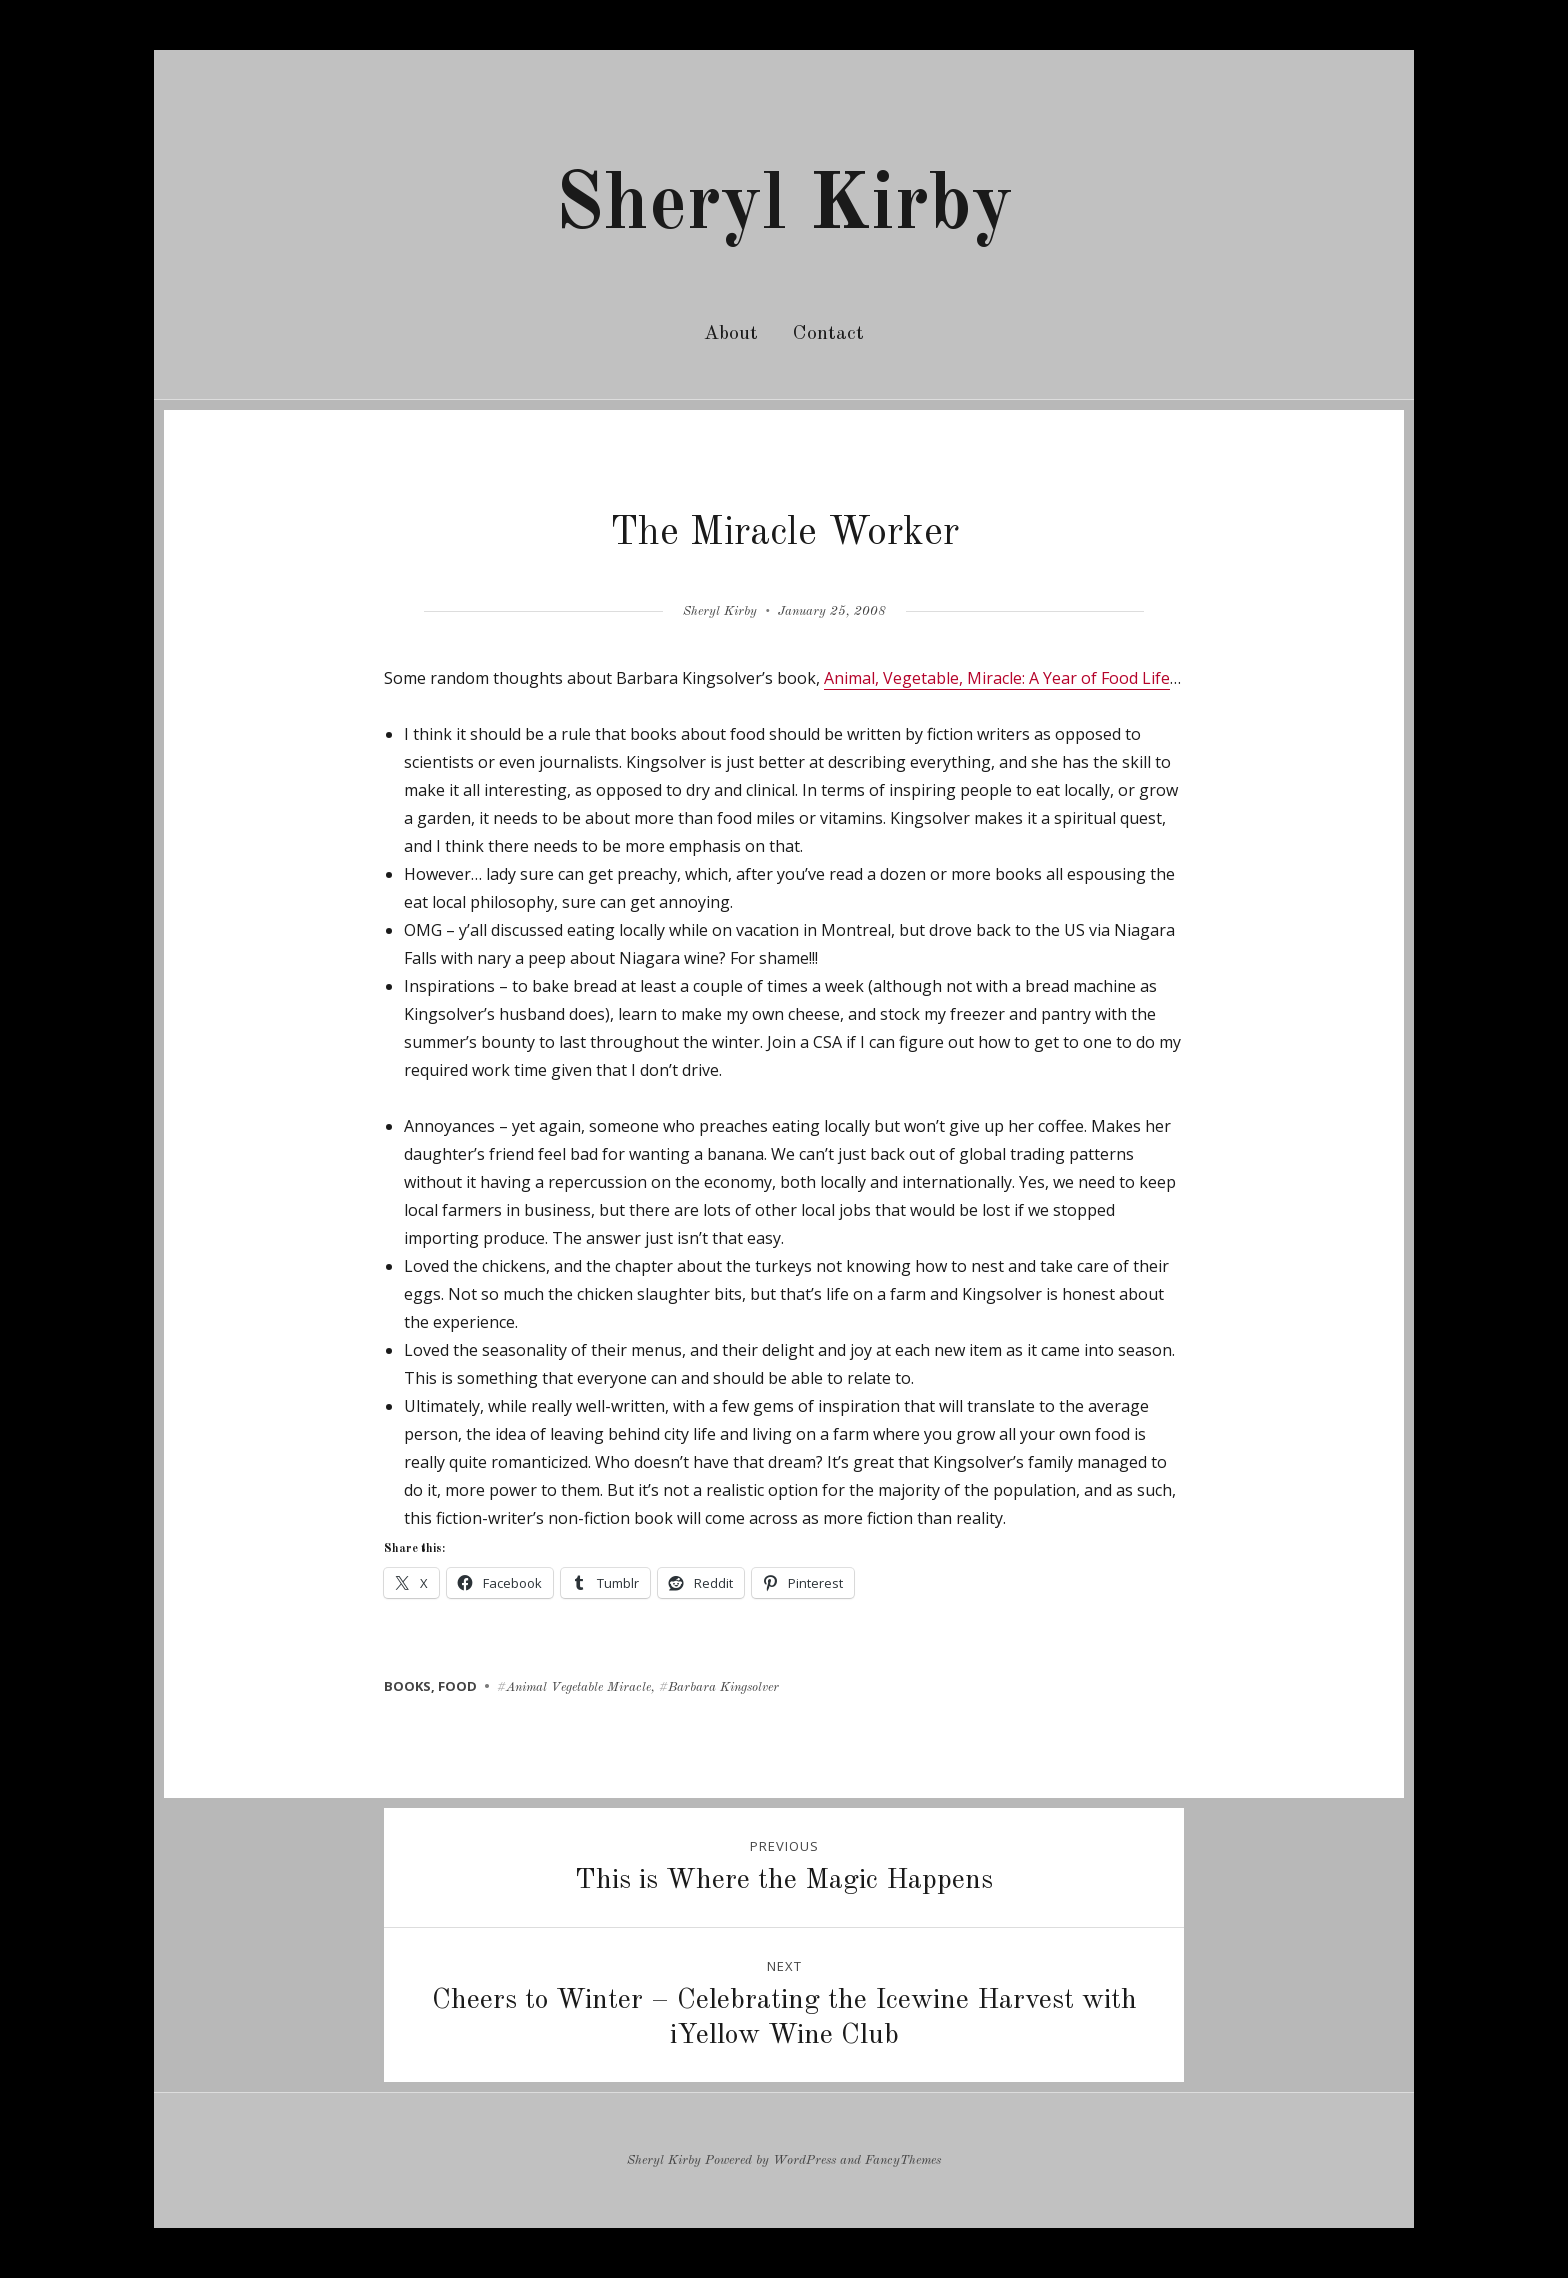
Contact (828, 334)
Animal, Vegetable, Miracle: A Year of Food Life (997, 678)
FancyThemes (903, 2160)
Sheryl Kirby (784, 207)
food (457, 1686)
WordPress (804, 2160)
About (731, 334)
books (407, 1686)
